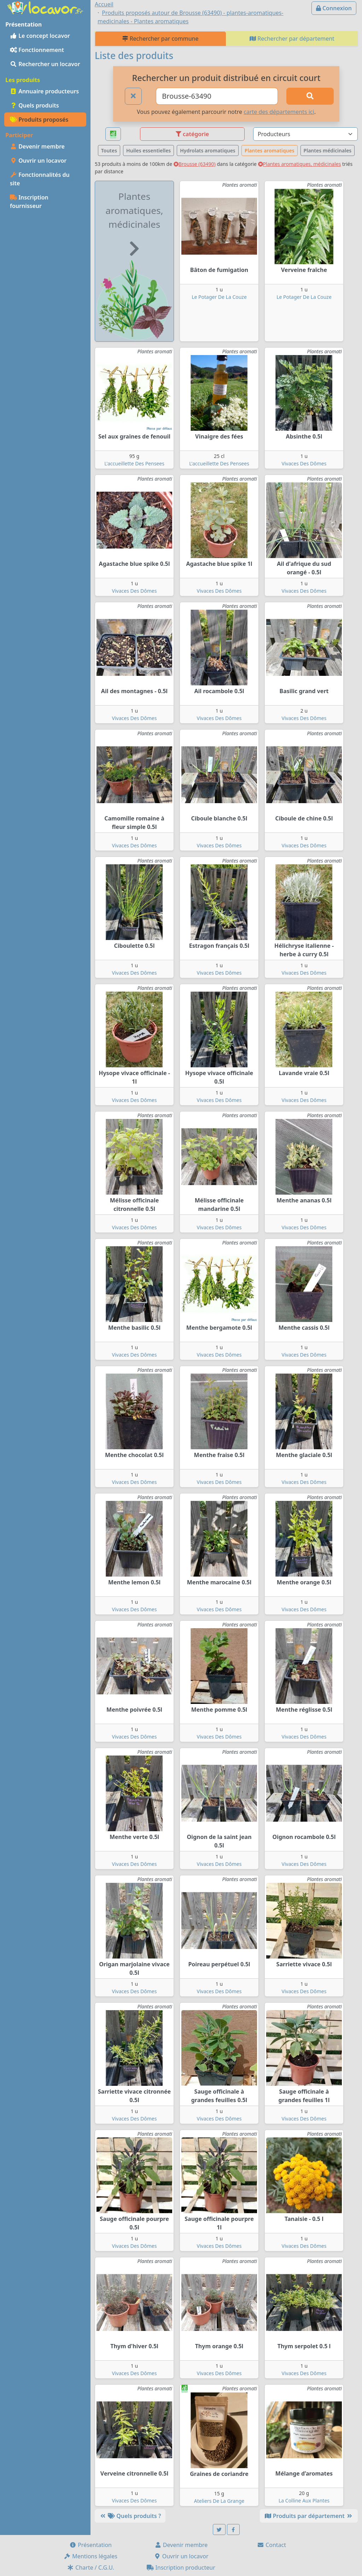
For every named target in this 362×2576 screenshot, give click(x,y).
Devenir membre (37, 146)
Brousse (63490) (195, 164)
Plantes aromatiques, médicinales (299, 164)
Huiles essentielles (148, 150)
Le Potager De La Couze (219, 297)
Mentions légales (90, 2556)
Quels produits (34, 105)
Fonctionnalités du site (40, 179)
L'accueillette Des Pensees (134, 463)
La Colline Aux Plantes (304, 2500)
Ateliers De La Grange (219, 2500)
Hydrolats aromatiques (207, 150)
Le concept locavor (40, 36)
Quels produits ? (130, 2516)
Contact (271, 2545)
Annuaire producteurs (44, 91)
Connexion (334, 8)
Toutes (109, 150)
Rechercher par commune (160, 38)
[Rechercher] (310, 96)
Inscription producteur (181, 2567)
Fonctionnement (37, 50)
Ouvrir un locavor (38, 160)
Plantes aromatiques (269, 150)
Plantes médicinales (328, 150)
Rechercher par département (292, 38)
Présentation (90, 2545)
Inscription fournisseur (29, 201)
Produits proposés (39, 119)
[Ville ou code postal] (217, 96)
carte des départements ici (279, 112)
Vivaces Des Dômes (304, 463)
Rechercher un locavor (45, 64)
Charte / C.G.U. (90, 2567)
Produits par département (308, 2516)
